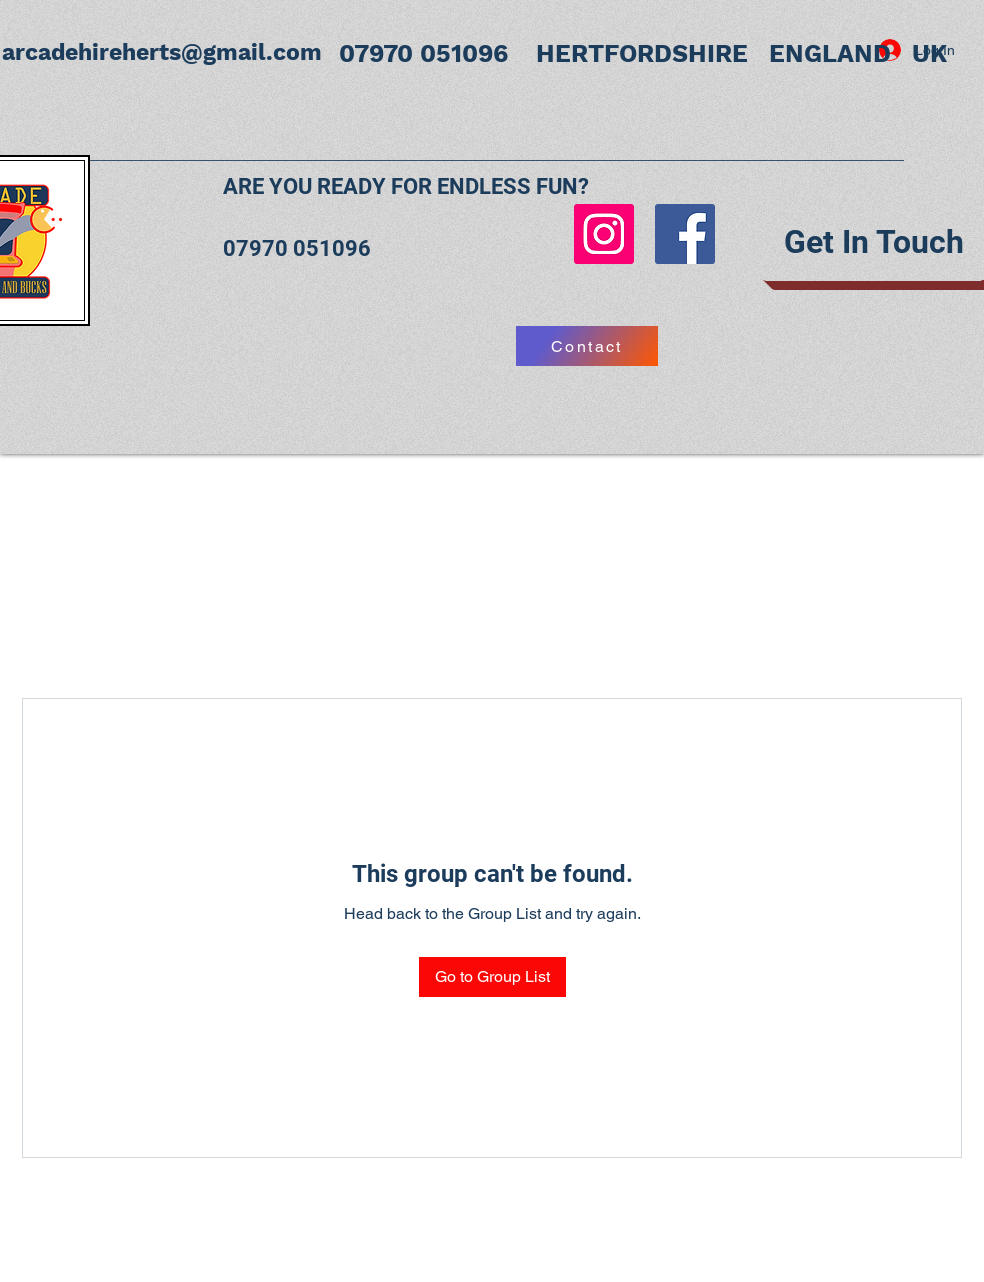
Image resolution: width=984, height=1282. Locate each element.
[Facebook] (685, 234)
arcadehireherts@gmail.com (162, 52)
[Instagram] (604, 234)
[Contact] (587, 346)
